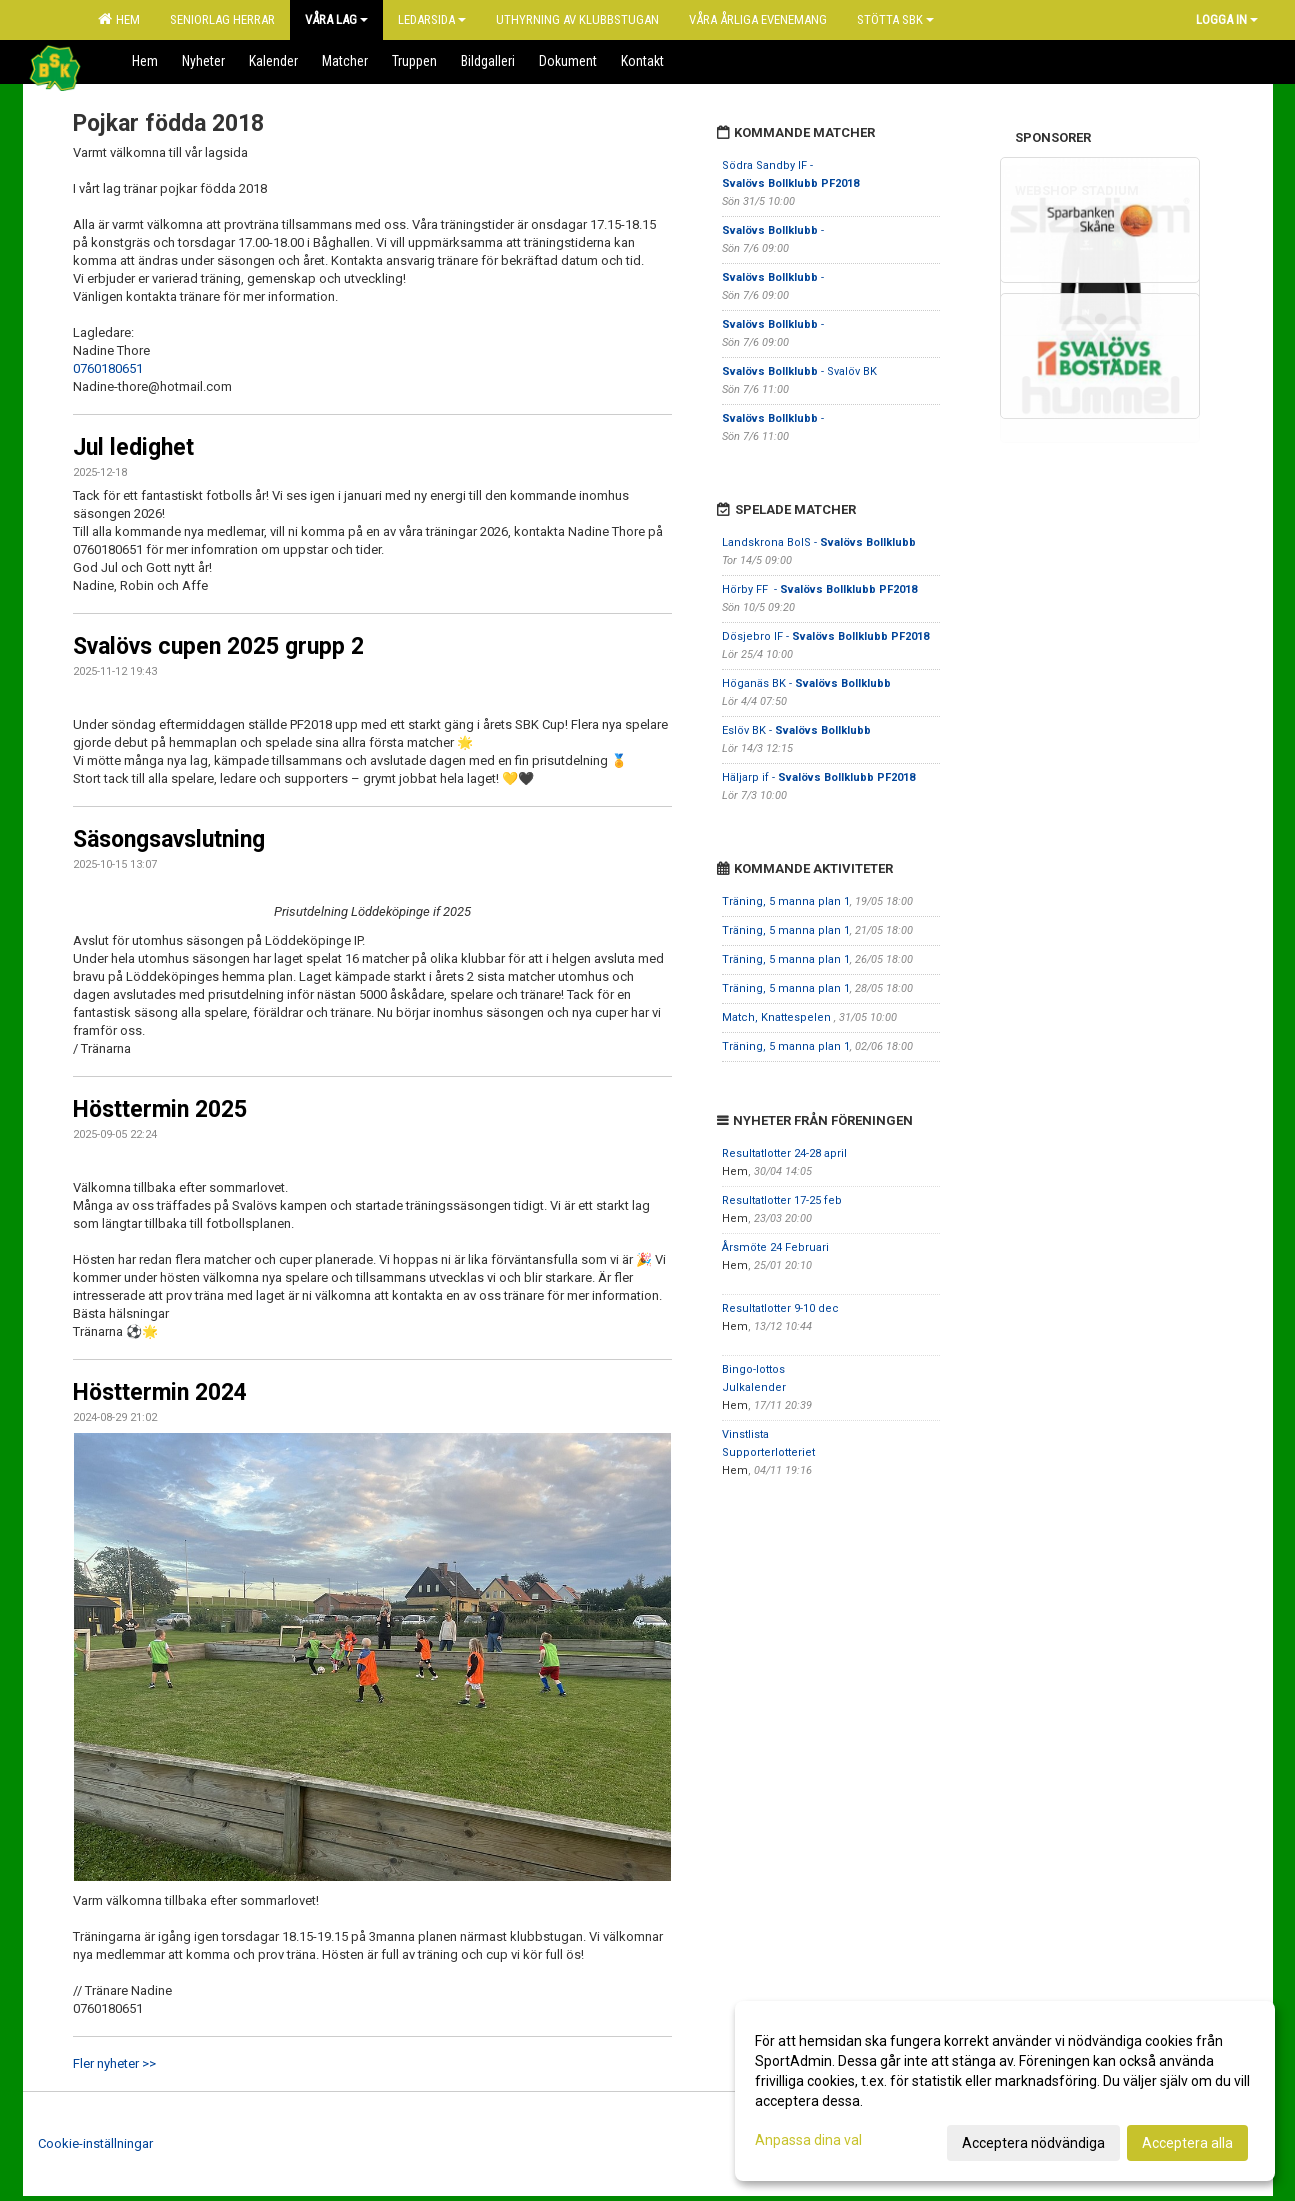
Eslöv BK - (796, 730)
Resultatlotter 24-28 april (784, 1153)
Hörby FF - (819, 589)
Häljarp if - (818, 777)
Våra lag (336, 19)
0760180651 (108, 368)
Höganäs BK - (806, 683)
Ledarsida (432, 19)
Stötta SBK (895, 19)
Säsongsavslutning (169, 839)
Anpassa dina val (808, 2140)
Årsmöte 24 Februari (775, 1247)
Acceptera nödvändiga (1033, 2143)
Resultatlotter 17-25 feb (782, 1200)
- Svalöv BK (799, 371)
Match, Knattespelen (778, 1017)
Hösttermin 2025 (160, 1109)
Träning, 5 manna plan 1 (786, 901)
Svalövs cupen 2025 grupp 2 (218, 646)
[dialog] (1005, 2091)
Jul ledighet (133, 447)
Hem (119, 19)
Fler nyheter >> (114, 2063)
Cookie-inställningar (95, 2143)
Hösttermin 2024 (160, 1392)
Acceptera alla (1187, 2143)
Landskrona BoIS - (819, 542)
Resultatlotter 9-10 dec (780, 1308)
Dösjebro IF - (825, 636)
